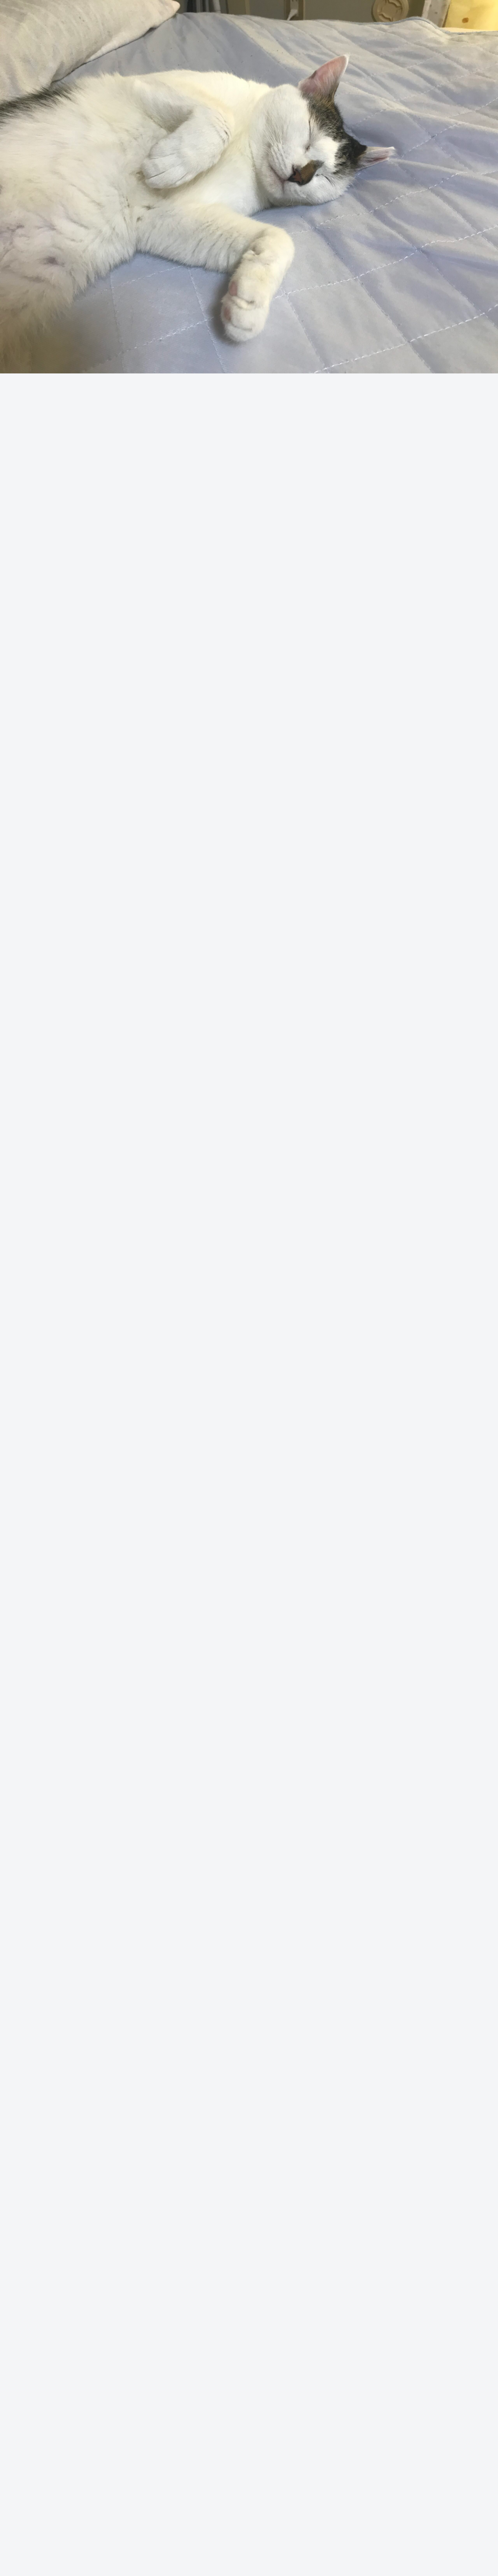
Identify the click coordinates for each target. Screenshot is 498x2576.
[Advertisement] (249, 118)
